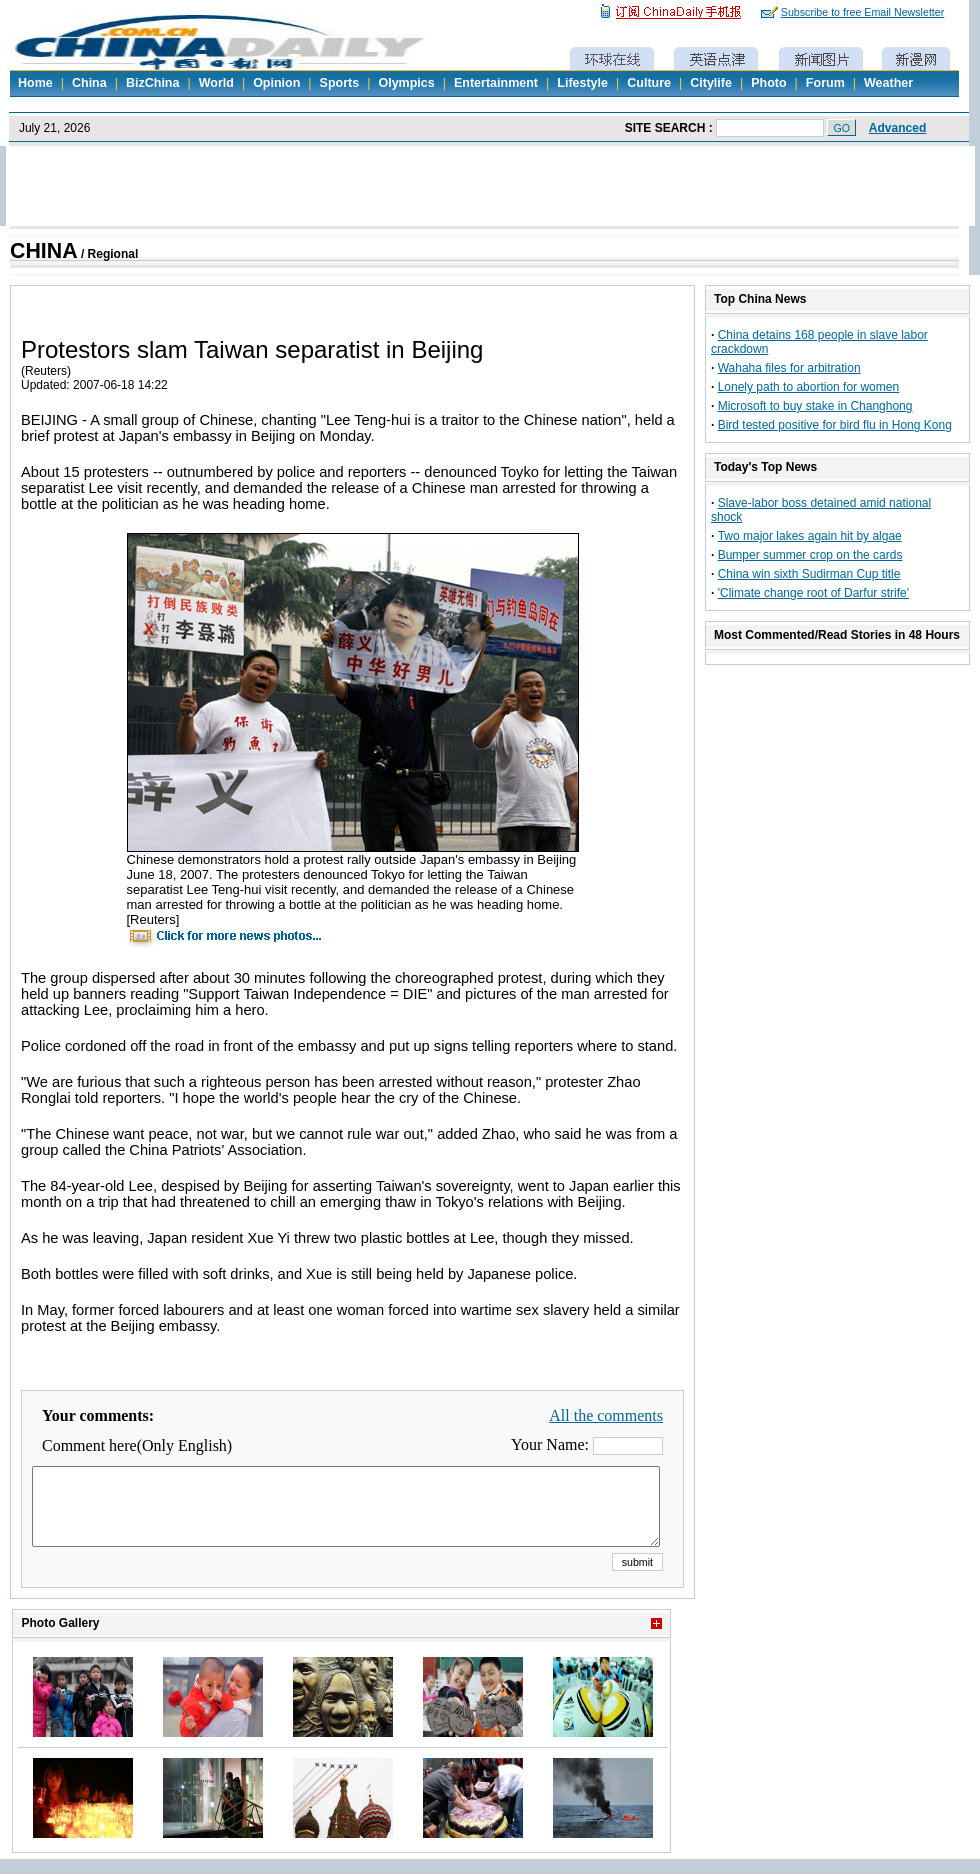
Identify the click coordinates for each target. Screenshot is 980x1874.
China (89, 83)
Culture (649, 83)
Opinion (276, 83)
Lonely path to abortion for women (808, 387)
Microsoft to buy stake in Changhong (815, 406)
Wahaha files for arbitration (789, 368)
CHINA (44, 251)
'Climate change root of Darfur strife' (813, 593)
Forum (825, 83)
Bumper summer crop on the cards (810, 555)
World (216, 83)
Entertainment (496, 83)
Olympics (406, 83)
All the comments (606, 1415)
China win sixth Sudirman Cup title (809, 574)
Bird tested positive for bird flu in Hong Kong (835, 425)
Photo (768, 83)
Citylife (711, 83)
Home (35, 83)
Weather (888, 83)
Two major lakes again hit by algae (810, 536)
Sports (340, 83)
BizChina (152, 83)
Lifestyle (582, 83)
